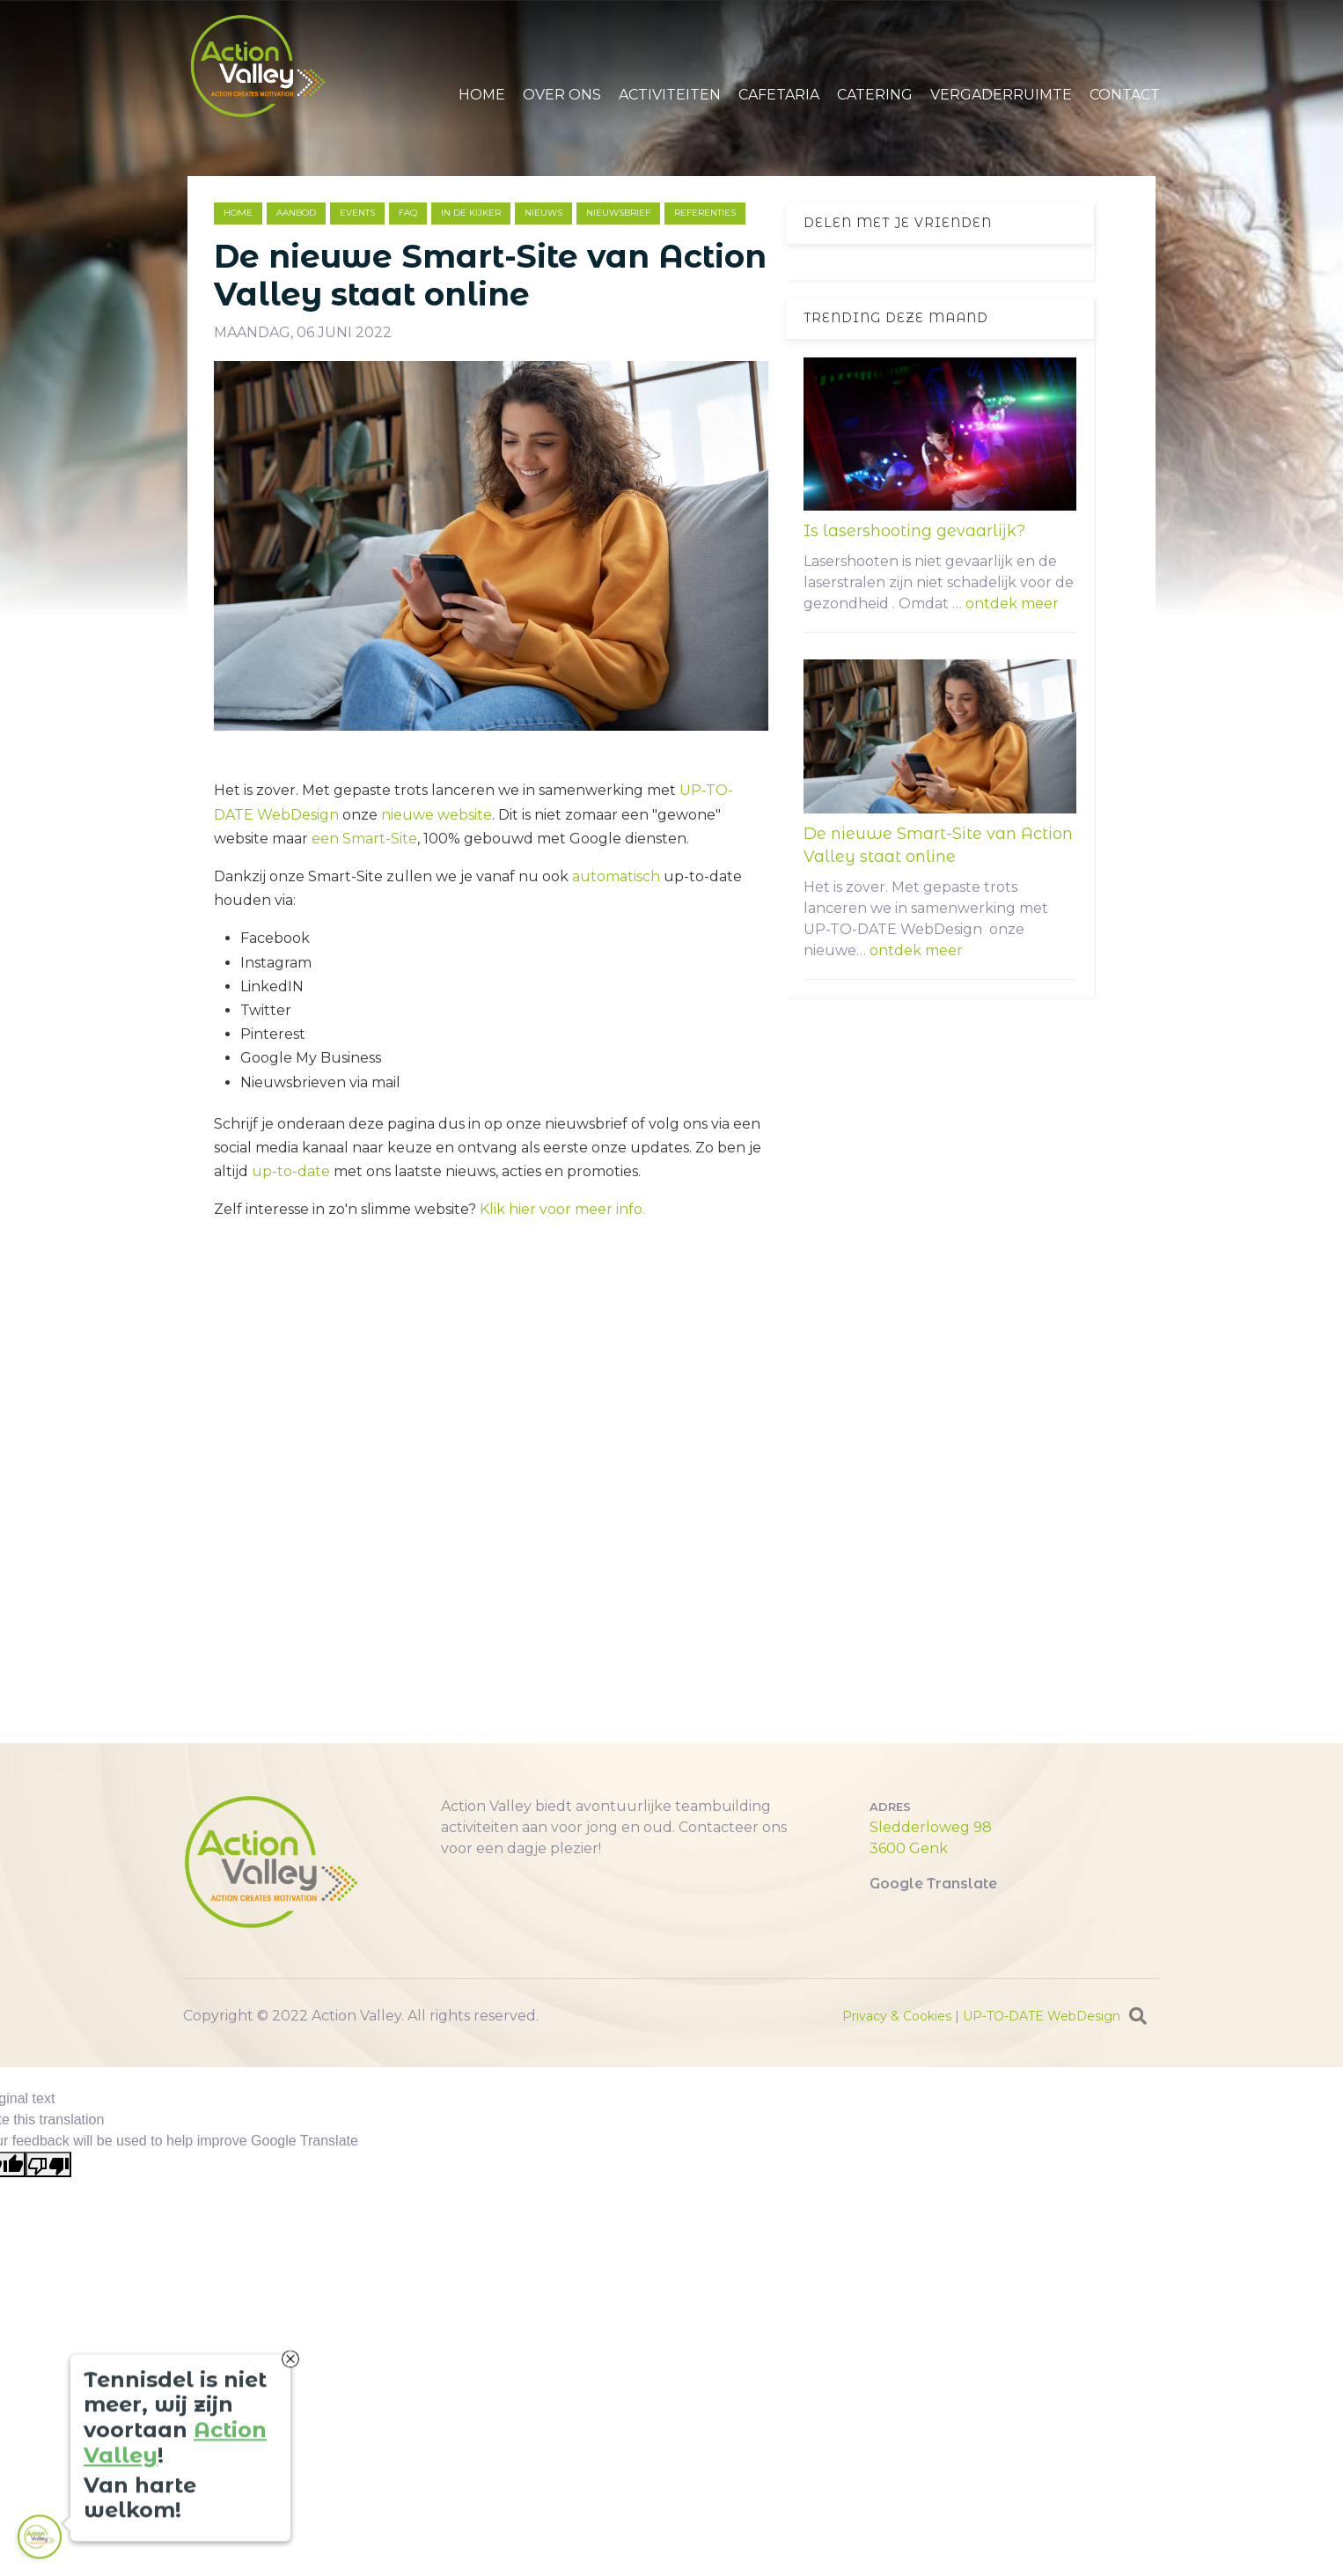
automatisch (616, 876)
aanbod (296, 212)
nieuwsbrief (618, 212)
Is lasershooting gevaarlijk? (914, 531)
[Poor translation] (48, 2164)
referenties (705, 212)
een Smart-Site (364, 838)
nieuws (543, 212)
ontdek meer (1012, 603)
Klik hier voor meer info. (562, 1209)
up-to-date (291, 1171)
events (357, 212)
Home (238, 212)
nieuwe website (436, 814)
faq (408, 212)
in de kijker (471, 212)
